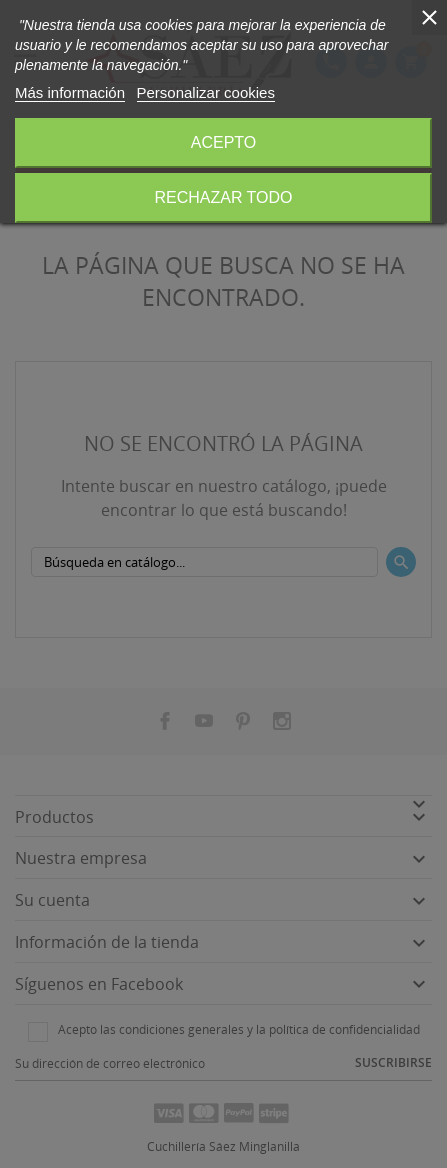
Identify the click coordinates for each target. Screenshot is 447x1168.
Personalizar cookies (206, 92)
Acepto (224, 142)
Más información (70, 92)
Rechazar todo (223, 197)
